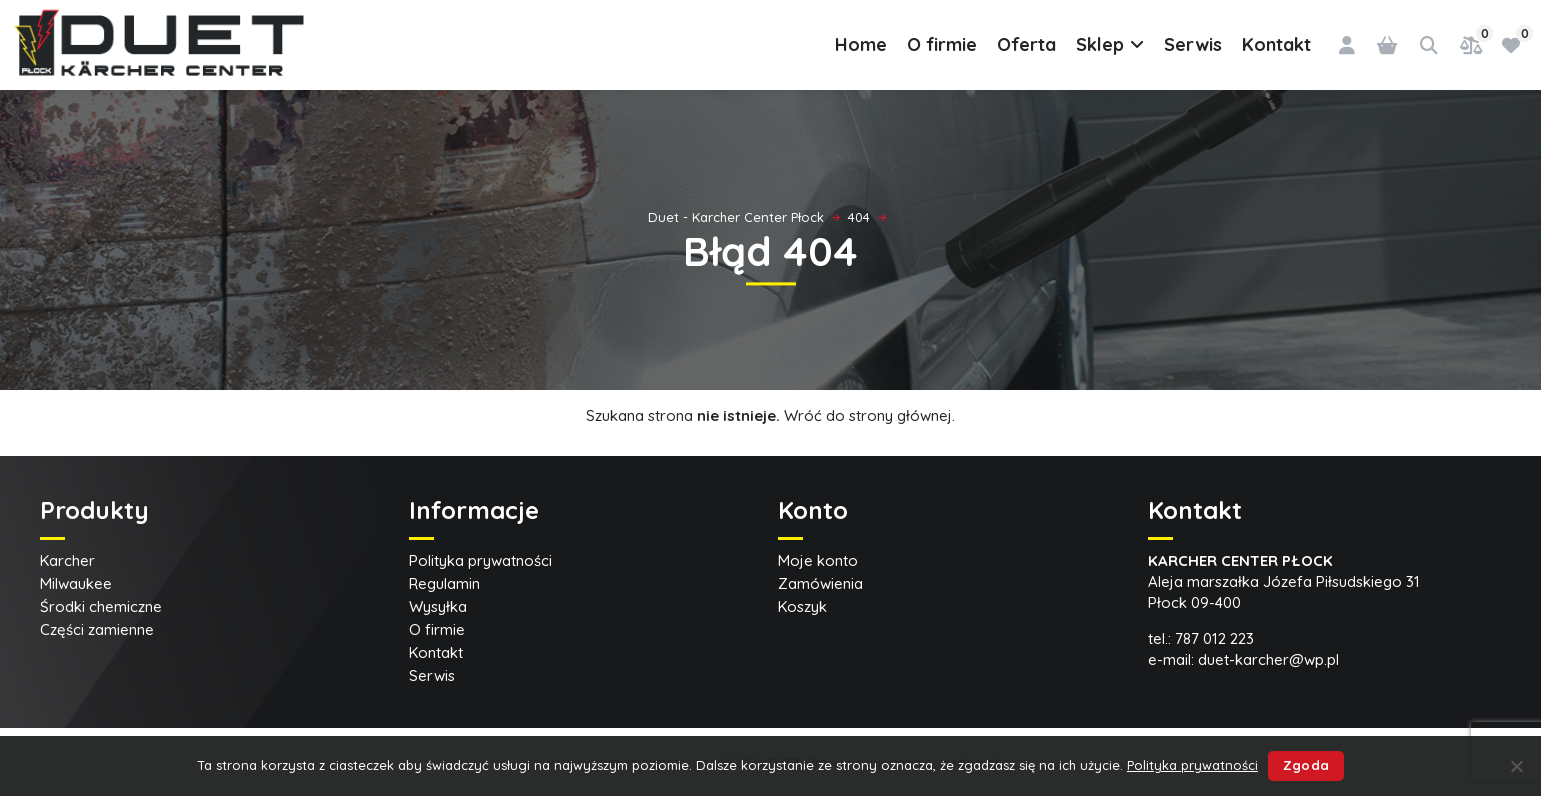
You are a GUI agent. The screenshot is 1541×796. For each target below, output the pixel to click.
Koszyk (802, 606)
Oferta (1026, 44)
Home (861, 44)
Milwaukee (76, 583)
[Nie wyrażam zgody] (1516, 766)
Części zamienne (97, 629)
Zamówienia (820, 583)
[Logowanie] (1347, 45)
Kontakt (1276, 44)
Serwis (1193, 44)
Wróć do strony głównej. (869, 415)
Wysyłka (438, 606)
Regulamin (444, 583)
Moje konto (818, 560)
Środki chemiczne (101, 606)
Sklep (1110, 45)
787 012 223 (1214, 638)
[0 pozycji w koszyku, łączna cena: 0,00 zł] (1387, 45)
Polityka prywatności (480, 560)
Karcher (67, 560)
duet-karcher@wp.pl (1268, 659)
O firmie (942, 44)
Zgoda (1306, 765)
